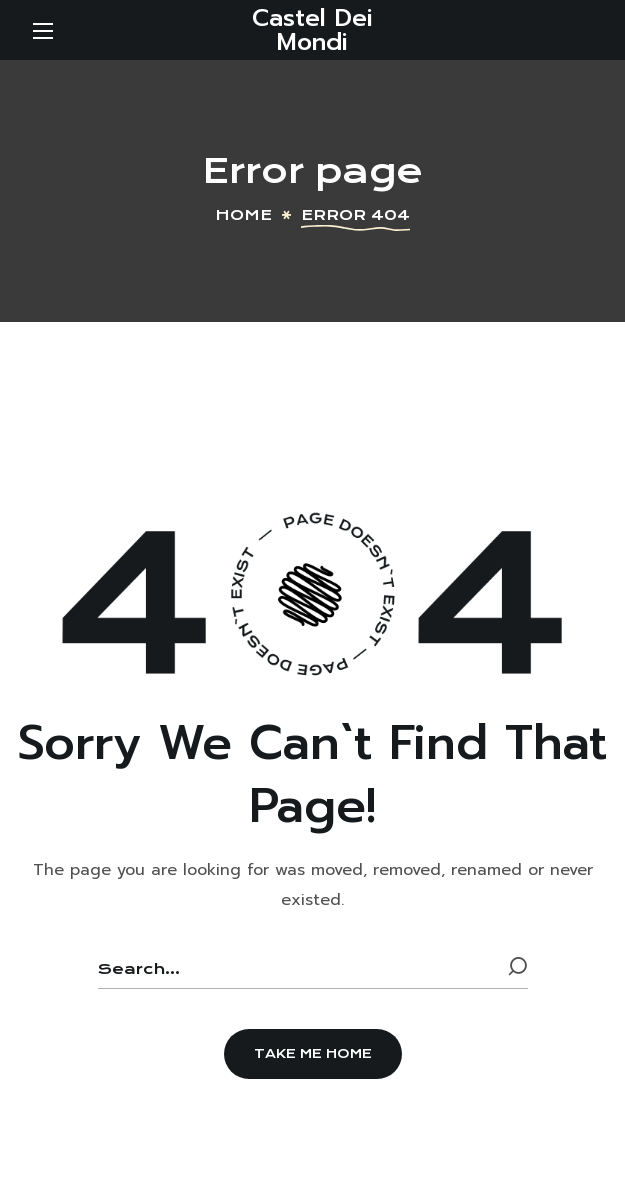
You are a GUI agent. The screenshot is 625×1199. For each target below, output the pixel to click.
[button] (313, 1054)
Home (243, 215)
